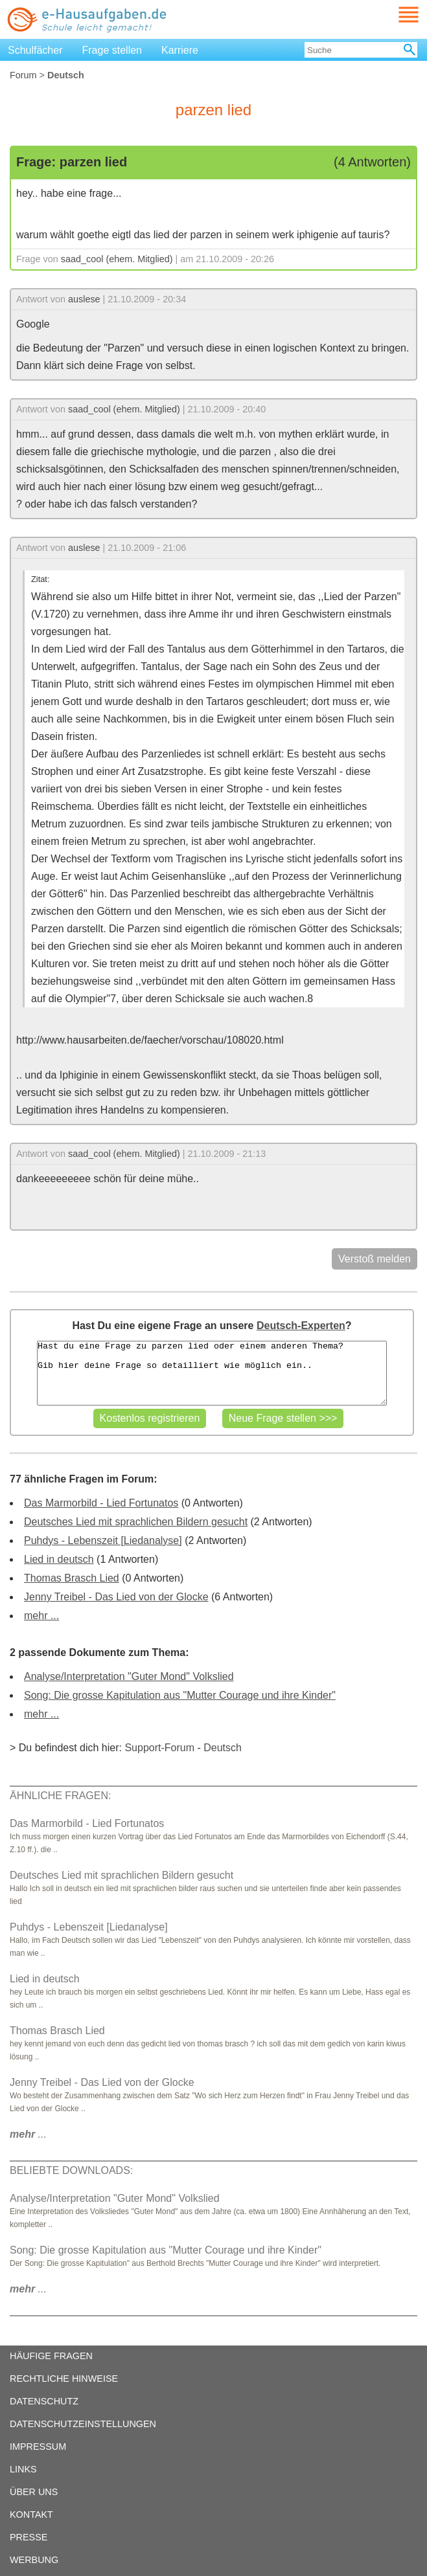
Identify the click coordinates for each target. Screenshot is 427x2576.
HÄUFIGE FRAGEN (51, 2356)
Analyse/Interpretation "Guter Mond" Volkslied (129, 1676)
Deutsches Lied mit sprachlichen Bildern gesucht (136, 1521)
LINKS (23, 2469)
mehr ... (41, 1615)
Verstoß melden (374, 1258)
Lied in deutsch (59, 1559)
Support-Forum (159, 1747)
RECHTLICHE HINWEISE (64, 2378)
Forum (23, 75)
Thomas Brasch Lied (71, 1578)
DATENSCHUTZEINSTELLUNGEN (83, 2424)
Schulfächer (35, 50)
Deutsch (222, 1747)
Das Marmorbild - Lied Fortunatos (101, 1502)
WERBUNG (34, 2560)
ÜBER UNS (34, 2492)
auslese (84, 299)
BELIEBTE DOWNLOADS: (71, 2170)
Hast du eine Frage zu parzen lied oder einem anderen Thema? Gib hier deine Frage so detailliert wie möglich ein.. (212, 1373)
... (28, 2134)
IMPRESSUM (38, 2446)
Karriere (179, 50)
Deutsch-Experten (301, 1325)
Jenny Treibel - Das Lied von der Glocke (116, 1596)
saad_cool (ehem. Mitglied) (117, 259)
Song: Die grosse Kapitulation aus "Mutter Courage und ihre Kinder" (180, 1695)
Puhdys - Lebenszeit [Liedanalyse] (103, 1540)
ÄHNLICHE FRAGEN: (60, 1795)
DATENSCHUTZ (44, 2401)
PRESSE (28, 2537)
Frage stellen (112, 50)
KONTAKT (31, 2514)
